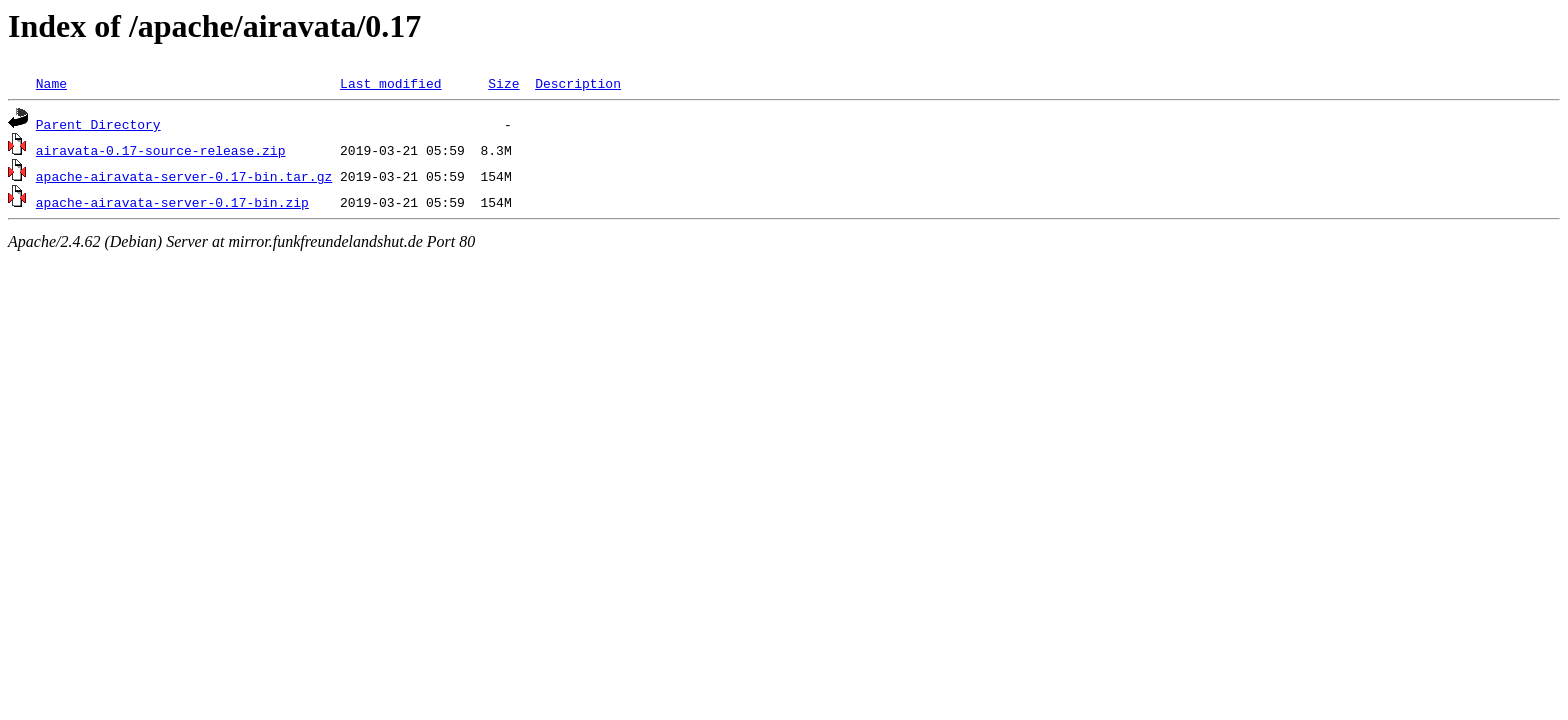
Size (503, 83)
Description (578, 83)
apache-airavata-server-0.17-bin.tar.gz (184, 176)
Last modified (390, 83)
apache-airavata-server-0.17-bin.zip (172, 202)
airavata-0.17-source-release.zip (161, 150)
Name (51, 83)
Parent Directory (98, 124)
